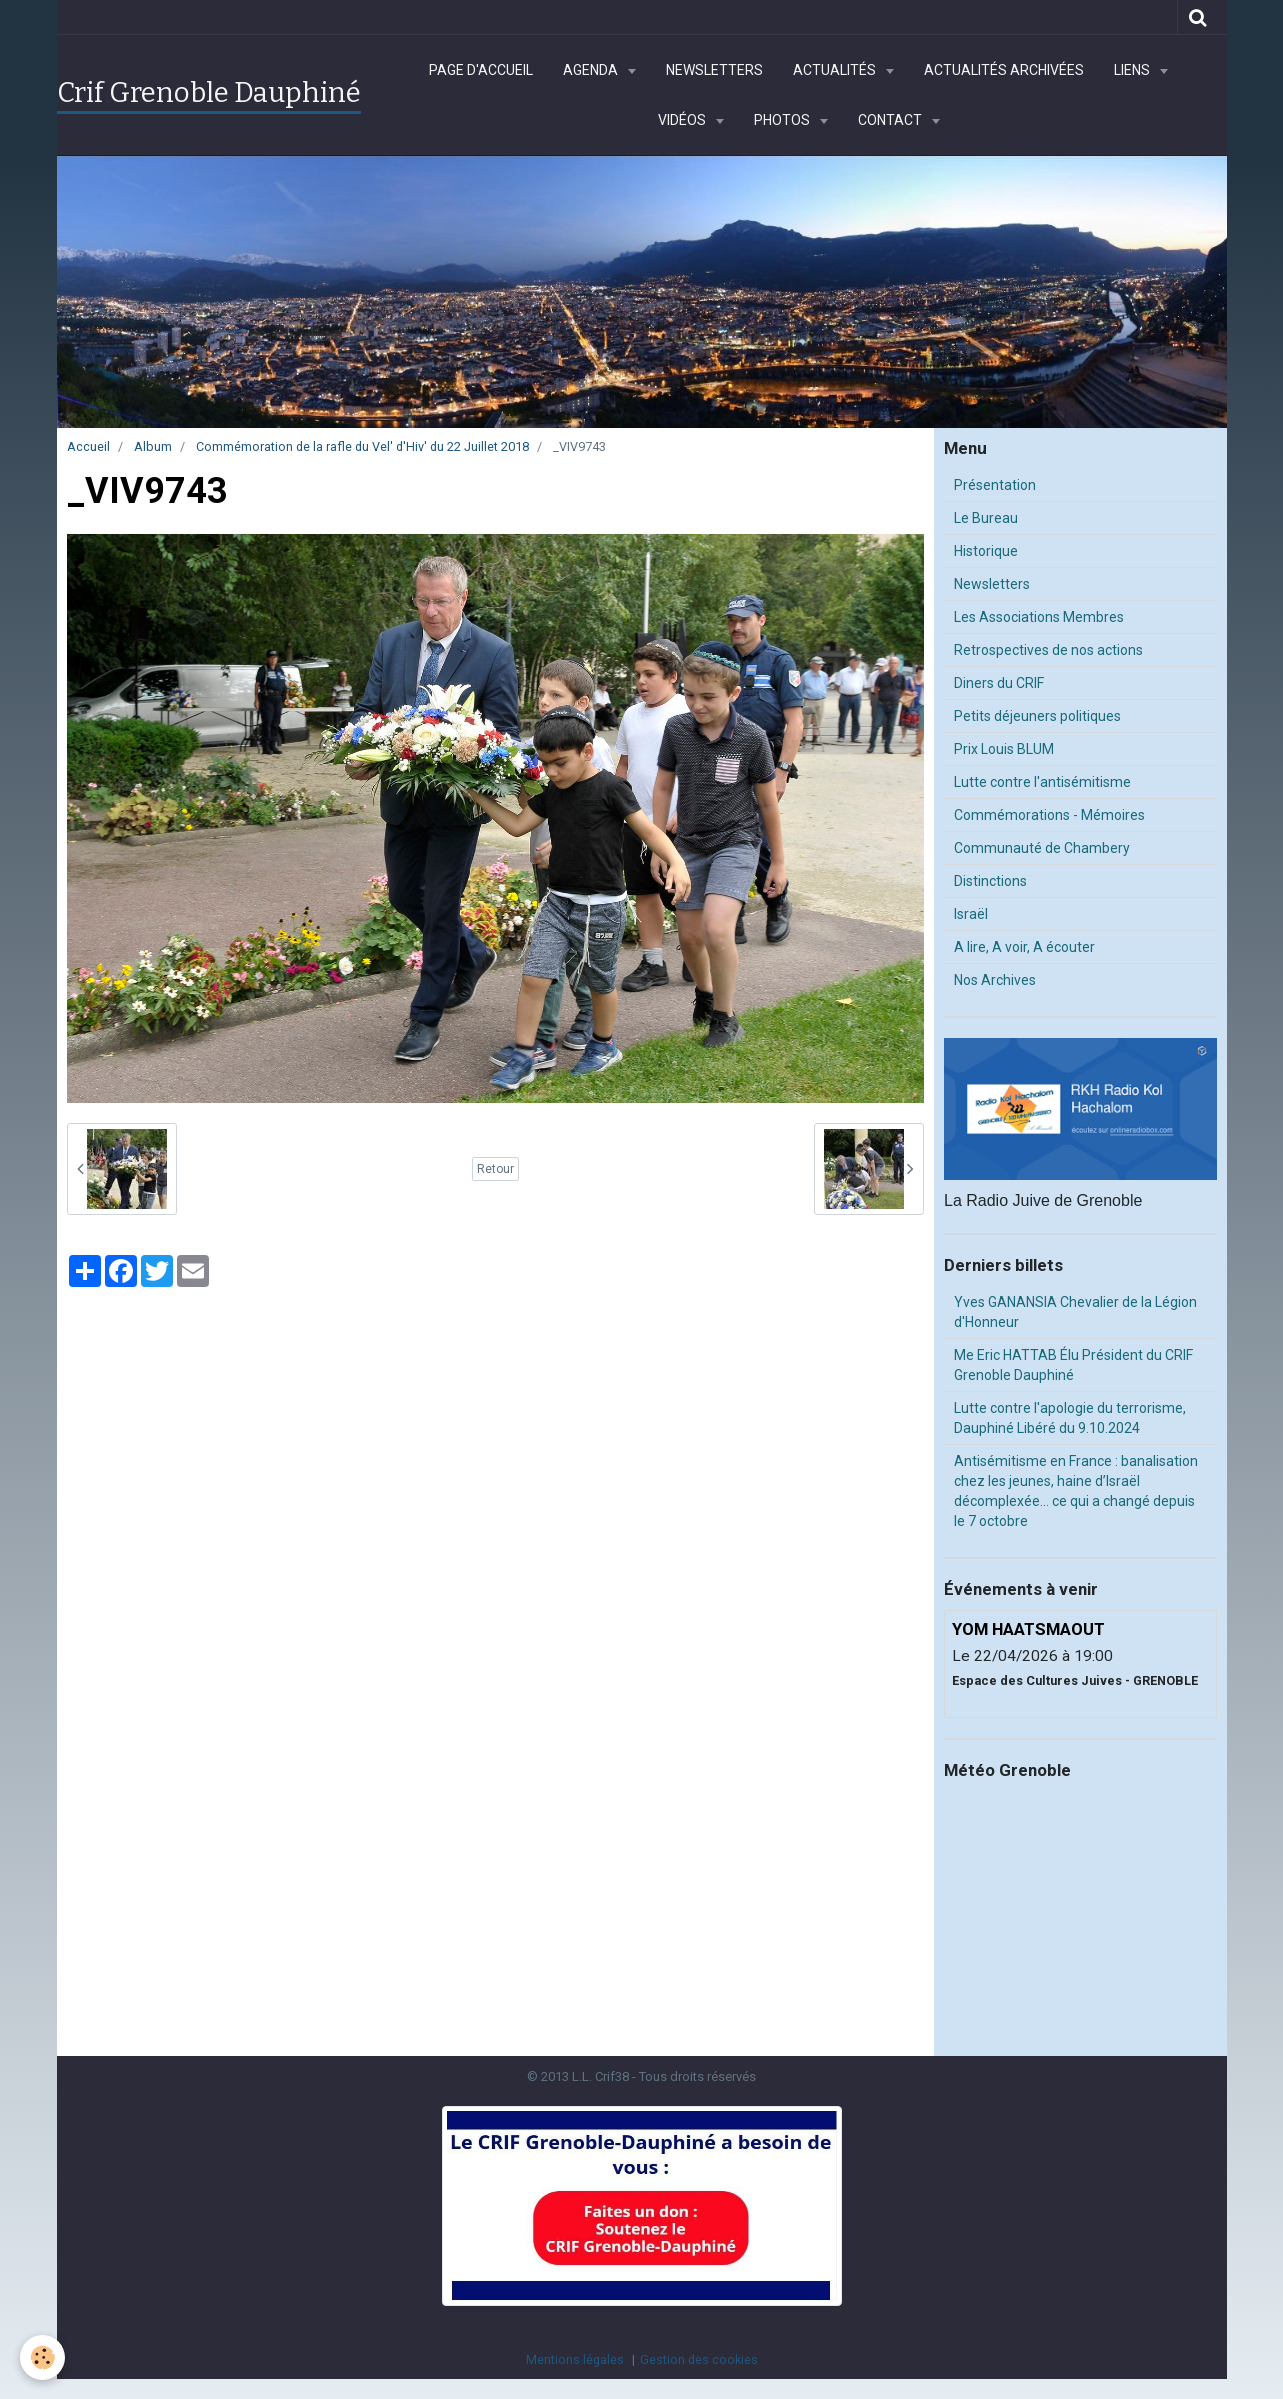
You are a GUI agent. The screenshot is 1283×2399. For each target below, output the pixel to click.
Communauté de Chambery (1042, 848)
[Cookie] (42, 2357)
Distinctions (990, 881)
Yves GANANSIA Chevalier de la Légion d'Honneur (1075, 1312)
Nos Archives (995, 980)
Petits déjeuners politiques (1037, 716)
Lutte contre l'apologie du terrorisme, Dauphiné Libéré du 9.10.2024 (1070, 1418)
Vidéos (683, 120)
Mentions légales (575, 2359)
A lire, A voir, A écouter (1024, 947)
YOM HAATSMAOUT (1028, 1629)
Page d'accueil (481, 70)
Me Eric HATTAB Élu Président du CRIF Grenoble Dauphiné (1073, 1365)
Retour (495, 1169)
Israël (971, 914)
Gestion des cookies (699, 2359)
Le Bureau (986, 518)
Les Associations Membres (1039, 617)
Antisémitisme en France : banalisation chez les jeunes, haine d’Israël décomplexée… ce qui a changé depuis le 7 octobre (1076, 1491)
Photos (783, 120)
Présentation (995, 485)
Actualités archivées (1004, 70)
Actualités (836, 70)
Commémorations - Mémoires (1049, 815)
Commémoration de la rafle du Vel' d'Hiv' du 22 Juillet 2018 (362, 446)
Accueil (88, 446)
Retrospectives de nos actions (1048, 650)
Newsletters (714, 70)
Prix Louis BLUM (1004, 749)
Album (153, 446)
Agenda (592, 70)
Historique (986, 551)
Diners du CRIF (999, 683)
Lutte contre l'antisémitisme (1042, 782)
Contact (891, 120)
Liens (1133, 70)
